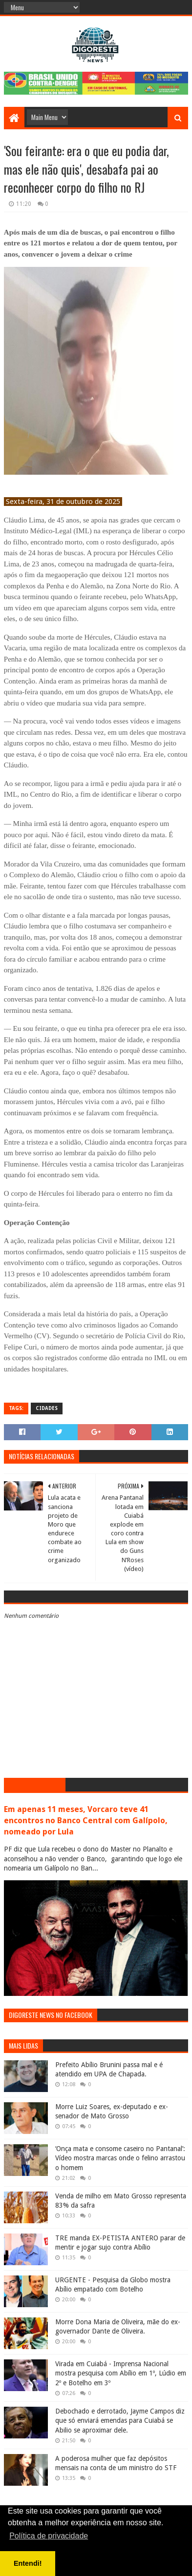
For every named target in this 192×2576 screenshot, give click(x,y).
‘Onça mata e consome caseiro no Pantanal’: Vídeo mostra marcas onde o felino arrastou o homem (120, 2158)
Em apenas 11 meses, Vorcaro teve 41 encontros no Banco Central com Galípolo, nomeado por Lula (86, 1820)
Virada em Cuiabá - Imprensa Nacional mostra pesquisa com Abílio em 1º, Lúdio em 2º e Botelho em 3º (120, 2373)
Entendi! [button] (28, 2563)
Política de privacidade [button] (48, 2536)
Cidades (47, 1408)
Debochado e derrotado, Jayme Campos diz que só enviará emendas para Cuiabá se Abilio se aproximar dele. (120, 2420)
